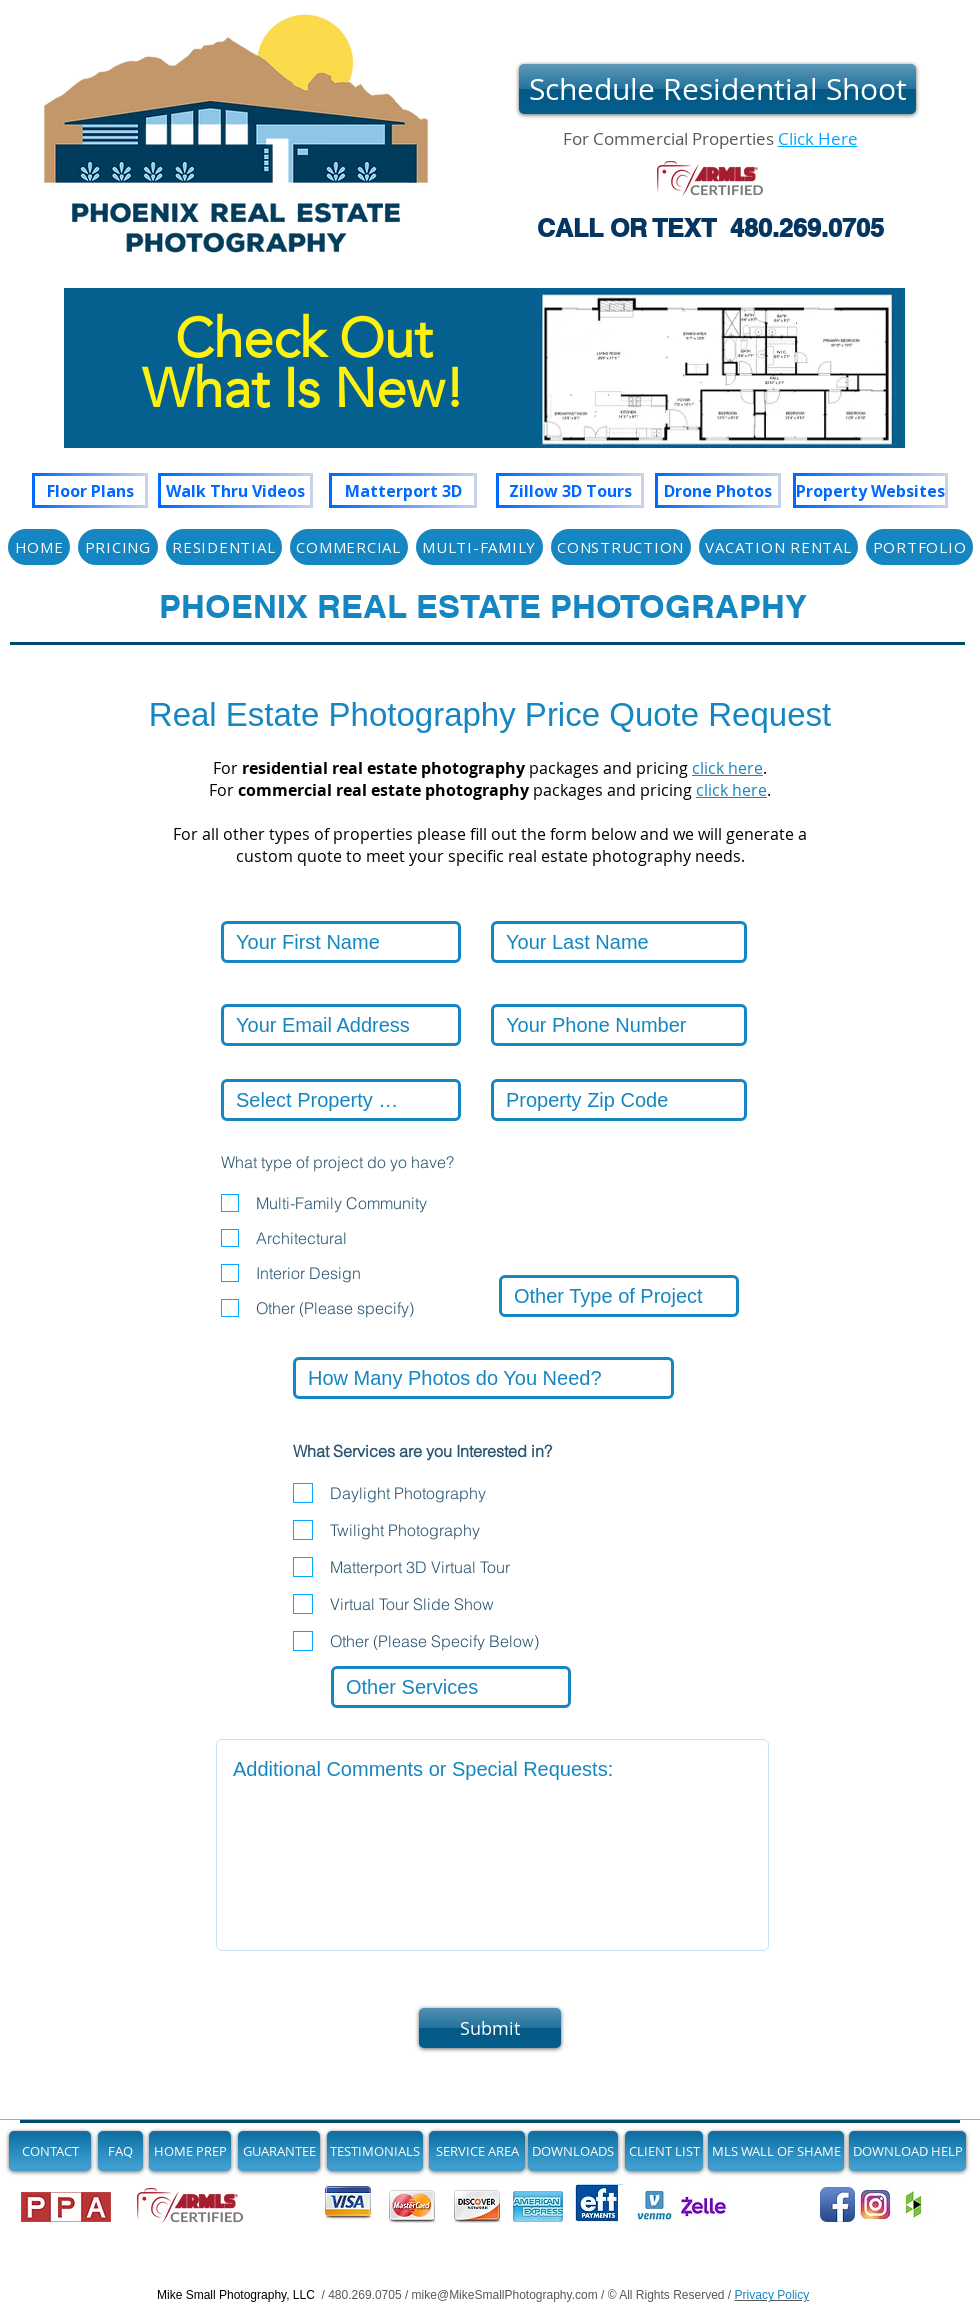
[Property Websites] (870, 490)
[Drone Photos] (718, 490)
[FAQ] (120, 2151)
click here (727, 768)
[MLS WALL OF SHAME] (776, 2151)
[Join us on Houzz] (913, 2204)
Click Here (818, 138)
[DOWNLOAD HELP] (907, 2151)
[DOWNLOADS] (573, 2151)
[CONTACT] (50, 2151)
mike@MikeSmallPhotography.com (505, 2295)
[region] (484, 388)
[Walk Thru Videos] (235, 490)
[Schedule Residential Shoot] (717, 89)
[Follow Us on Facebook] (837, 2204)
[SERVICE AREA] (477, 2151)
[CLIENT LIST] (664, 2151)
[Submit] (490, 2028)
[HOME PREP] (190, 2151)
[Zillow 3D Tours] (570, 490)
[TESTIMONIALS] (375, 2151)
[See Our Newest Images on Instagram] (875, 2204)
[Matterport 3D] (403, 490)
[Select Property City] (341, 1100)
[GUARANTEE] (279, 2151)
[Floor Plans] (90, 490)
